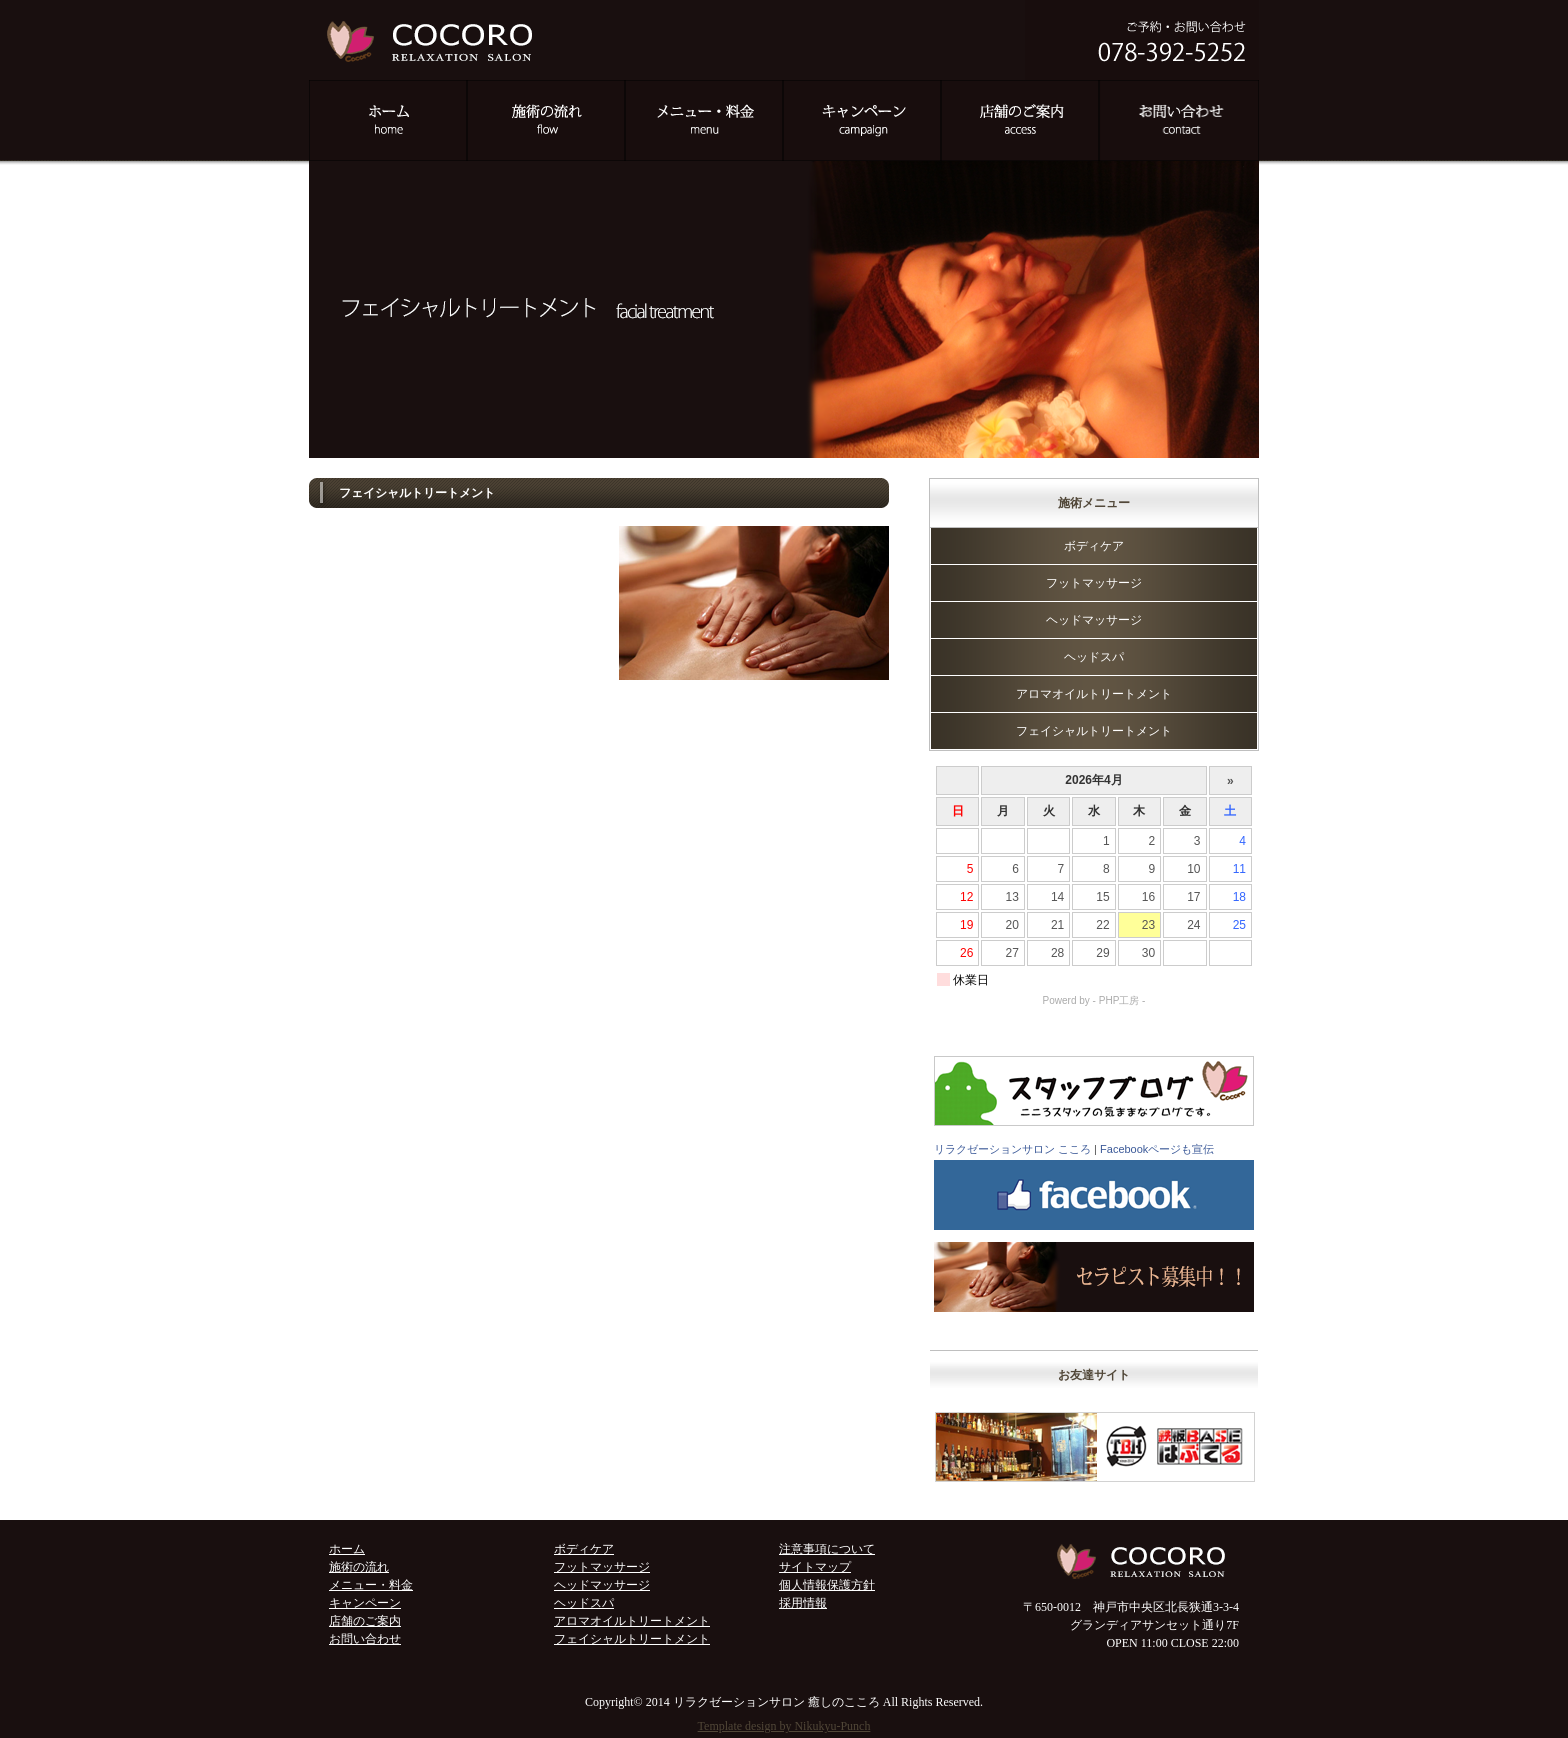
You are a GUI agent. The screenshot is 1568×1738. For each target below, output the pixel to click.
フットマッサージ (1094, 583)
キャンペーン (365, 1603)
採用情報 (803, 1603)
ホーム (347, 1549)
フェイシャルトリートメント (1094, 731)
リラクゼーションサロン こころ (1012, 1149)
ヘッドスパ (1094, 657)
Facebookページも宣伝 (1157, 1149)
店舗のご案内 (365, 1621)
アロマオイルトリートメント (1094, 694)
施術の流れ (359, 1567)
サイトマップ (815, 1567)
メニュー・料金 (371, 1585)
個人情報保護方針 (827, 1585)
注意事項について (827, 1549)
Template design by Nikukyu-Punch (784, 1726)
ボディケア (1094, 546)
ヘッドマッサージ (1094, 620)
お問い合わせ (365, 1639)
